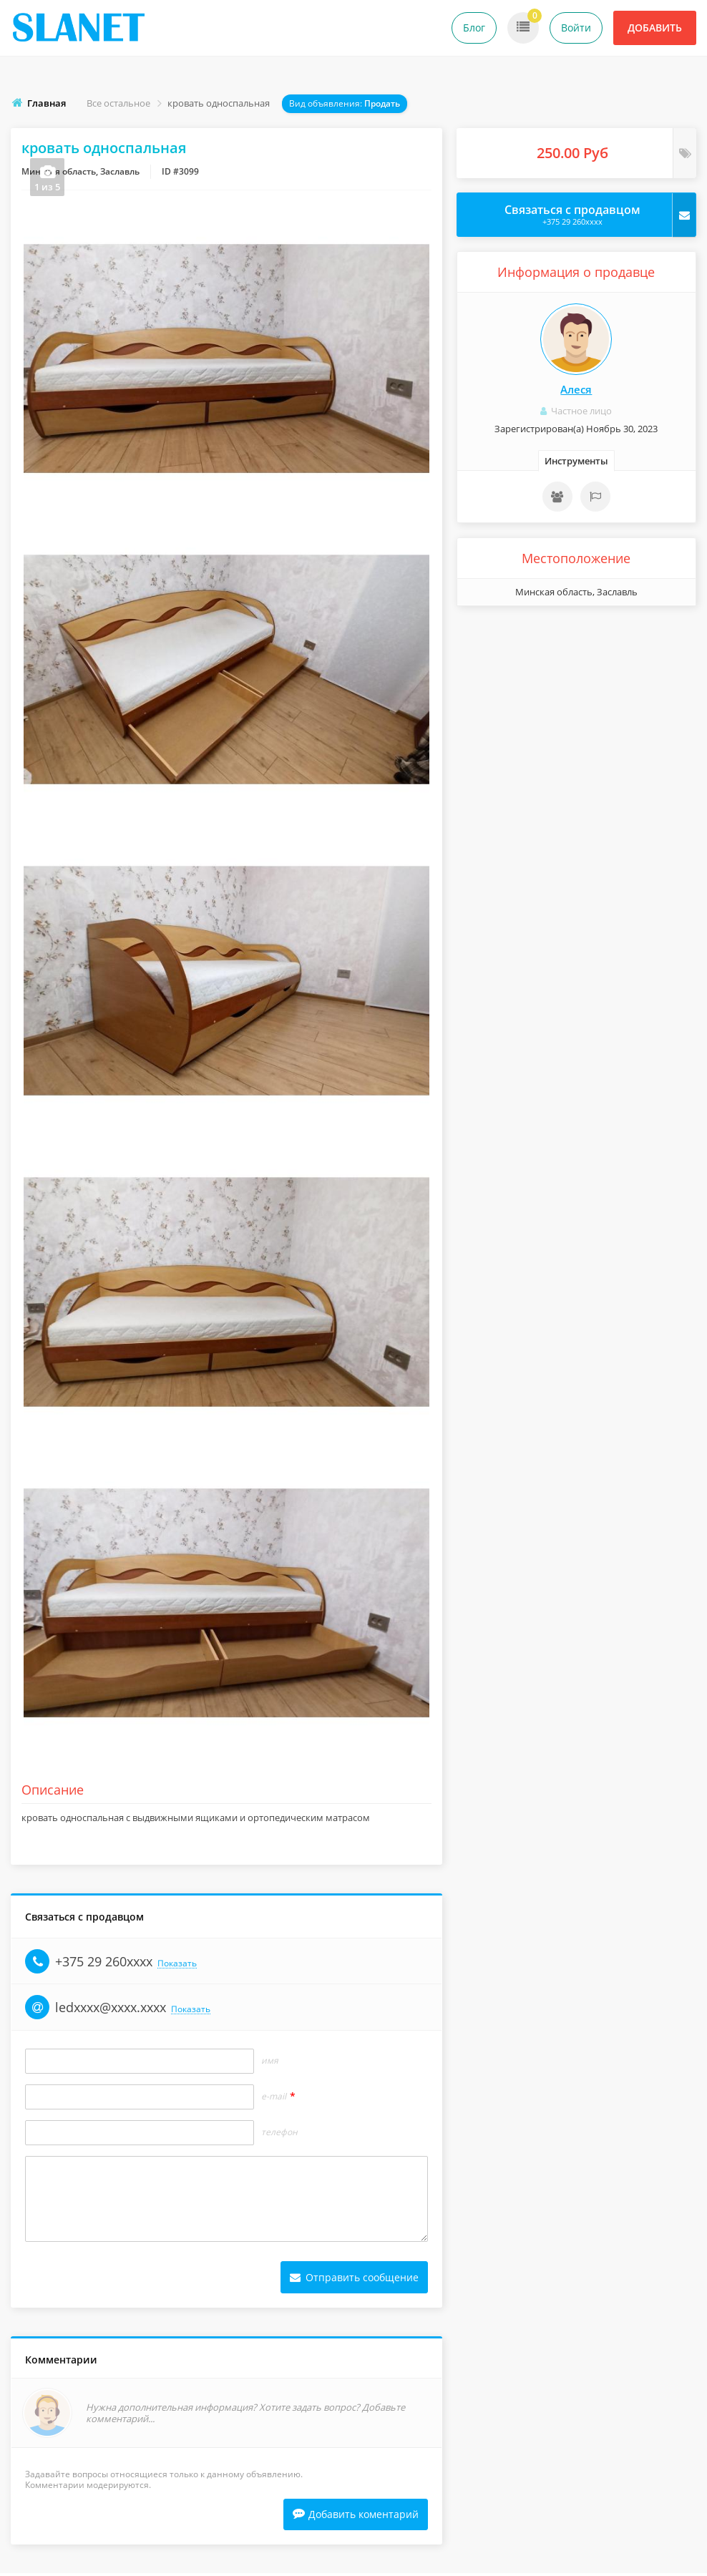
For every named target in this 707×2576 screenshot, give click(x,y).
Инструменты (576, 460)
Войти (576, 27)
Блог (474, 27)
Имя (269, 2065)
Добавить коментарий (356, 2520)
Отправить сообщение (354, 2281)
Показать (177, 1968)
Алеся (576, 389)
